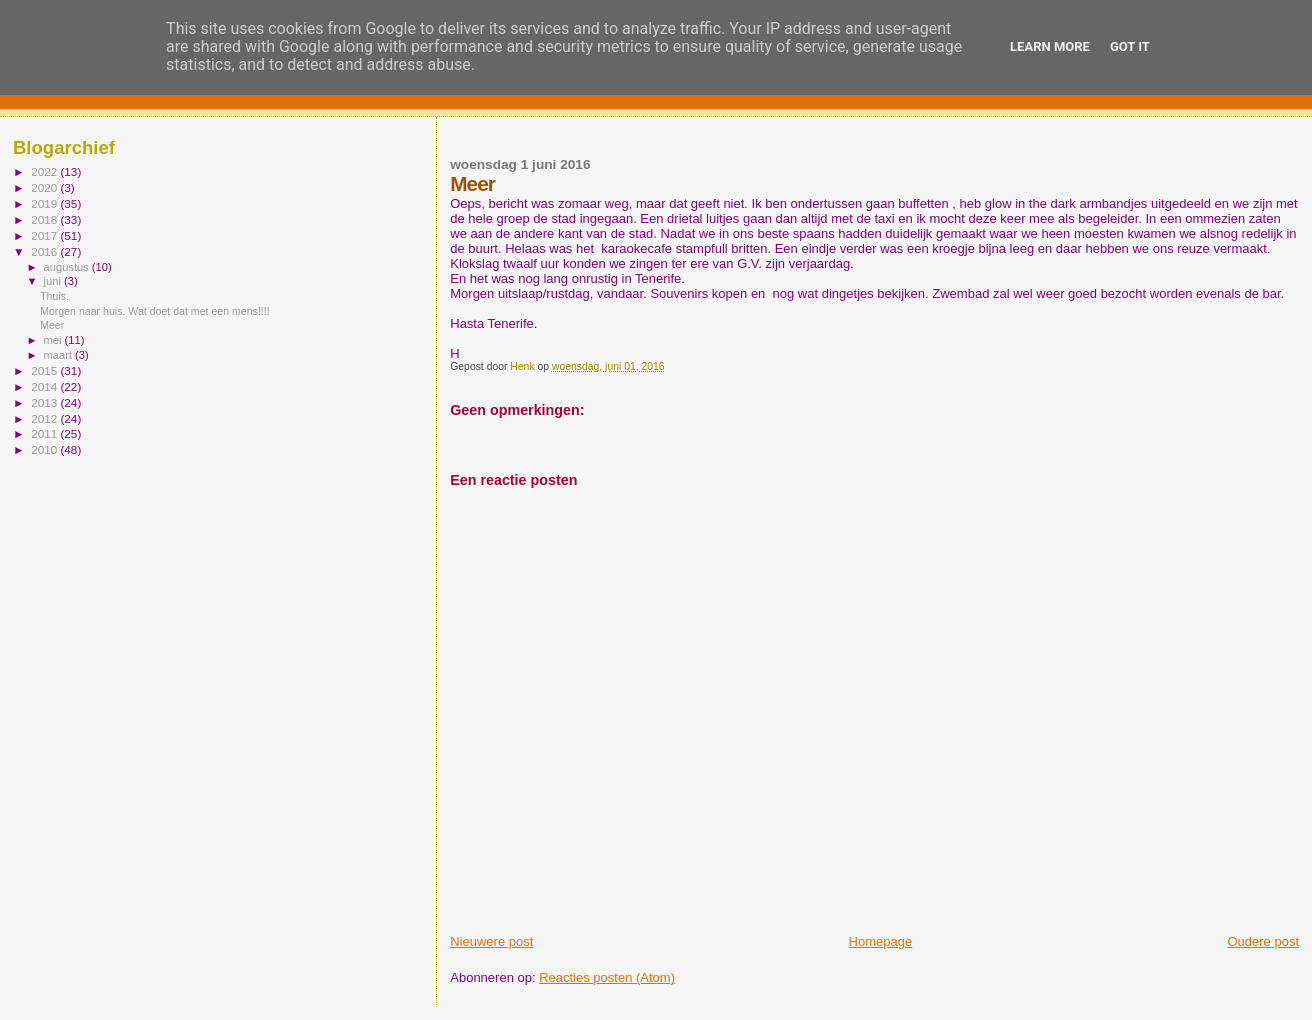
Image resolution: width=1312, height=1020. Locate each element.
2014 (45, 386)
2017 (45, 235)
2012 (45, 418)
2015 (45, 370)
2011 (45, 433)
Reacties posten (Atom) (607, 977)
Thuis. (54, 296)
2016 (45, 251)
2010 (45, 449)
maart (60, 355)
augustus (68, 267)
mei (54, 340)
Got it (1130, 46)
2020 (45, 187)
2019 (45, 203)
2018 (45, 219)
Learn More (1050, 46)
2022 (45, 171)
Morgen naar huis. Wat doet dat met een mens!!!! (155, 311)
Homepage (881, 941)
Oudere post (1263, 941)
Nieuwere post (491, 941)
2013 (45, 402)
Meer (52, 325)
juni (54, 281)
